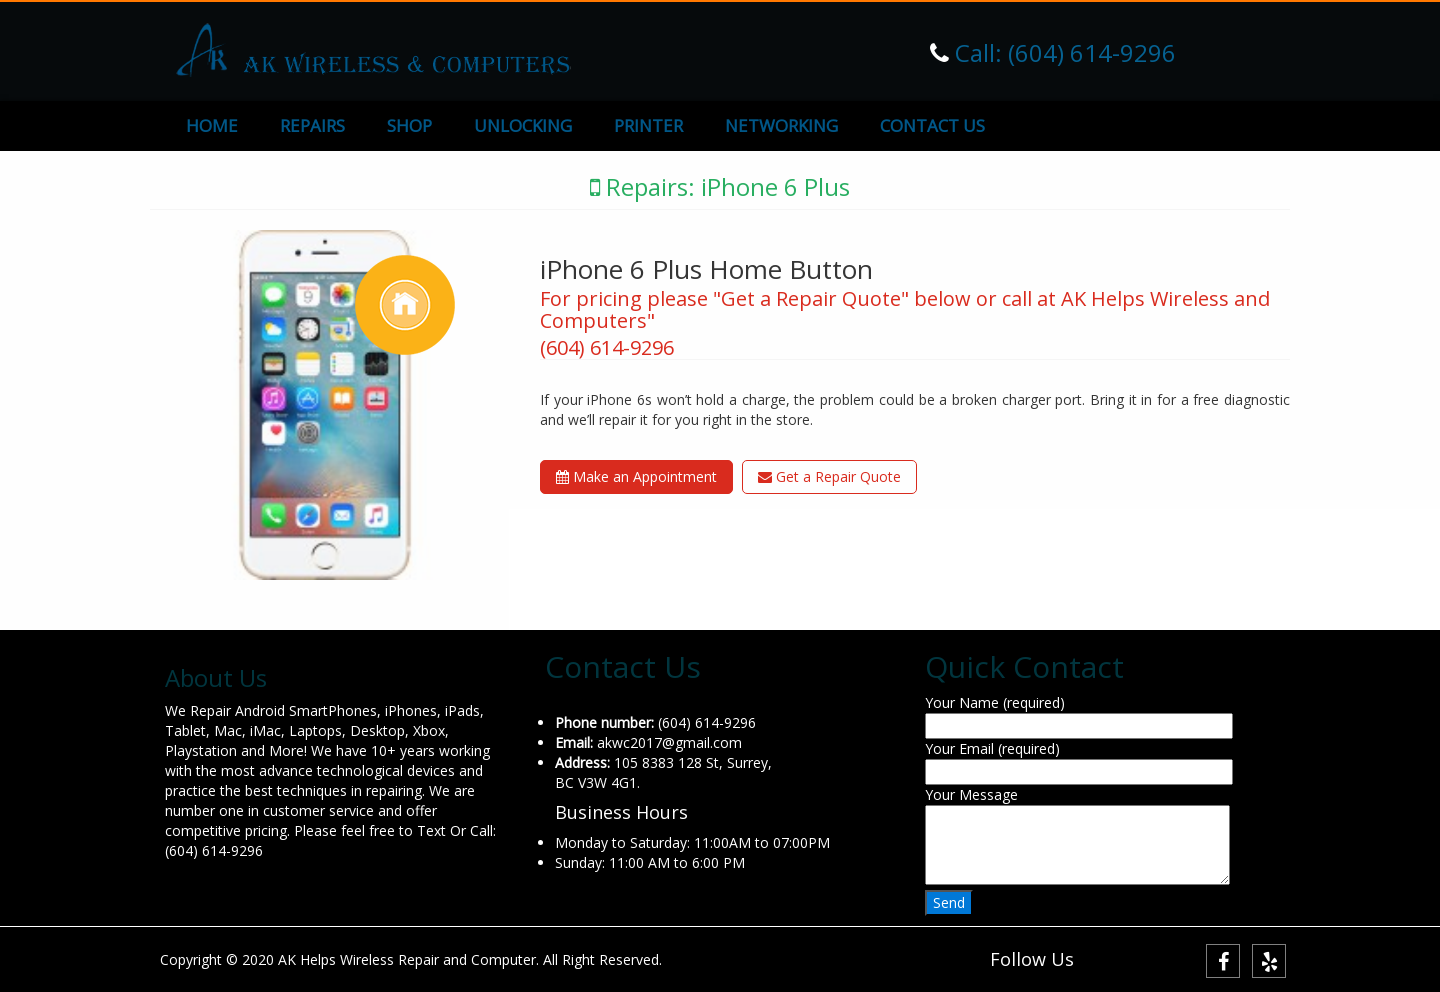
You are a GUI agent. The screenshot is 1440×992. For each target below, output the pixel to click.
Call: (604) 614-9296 (1062, 52)
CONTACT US (932, 125)
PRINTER (648, 125)
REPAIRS (312, 125)
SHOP (409, 125)
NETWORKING (781, 125)
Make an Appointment (636, 476)
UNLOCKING (523, 125)
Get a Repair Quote (829, 476)
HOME (212, 125)
